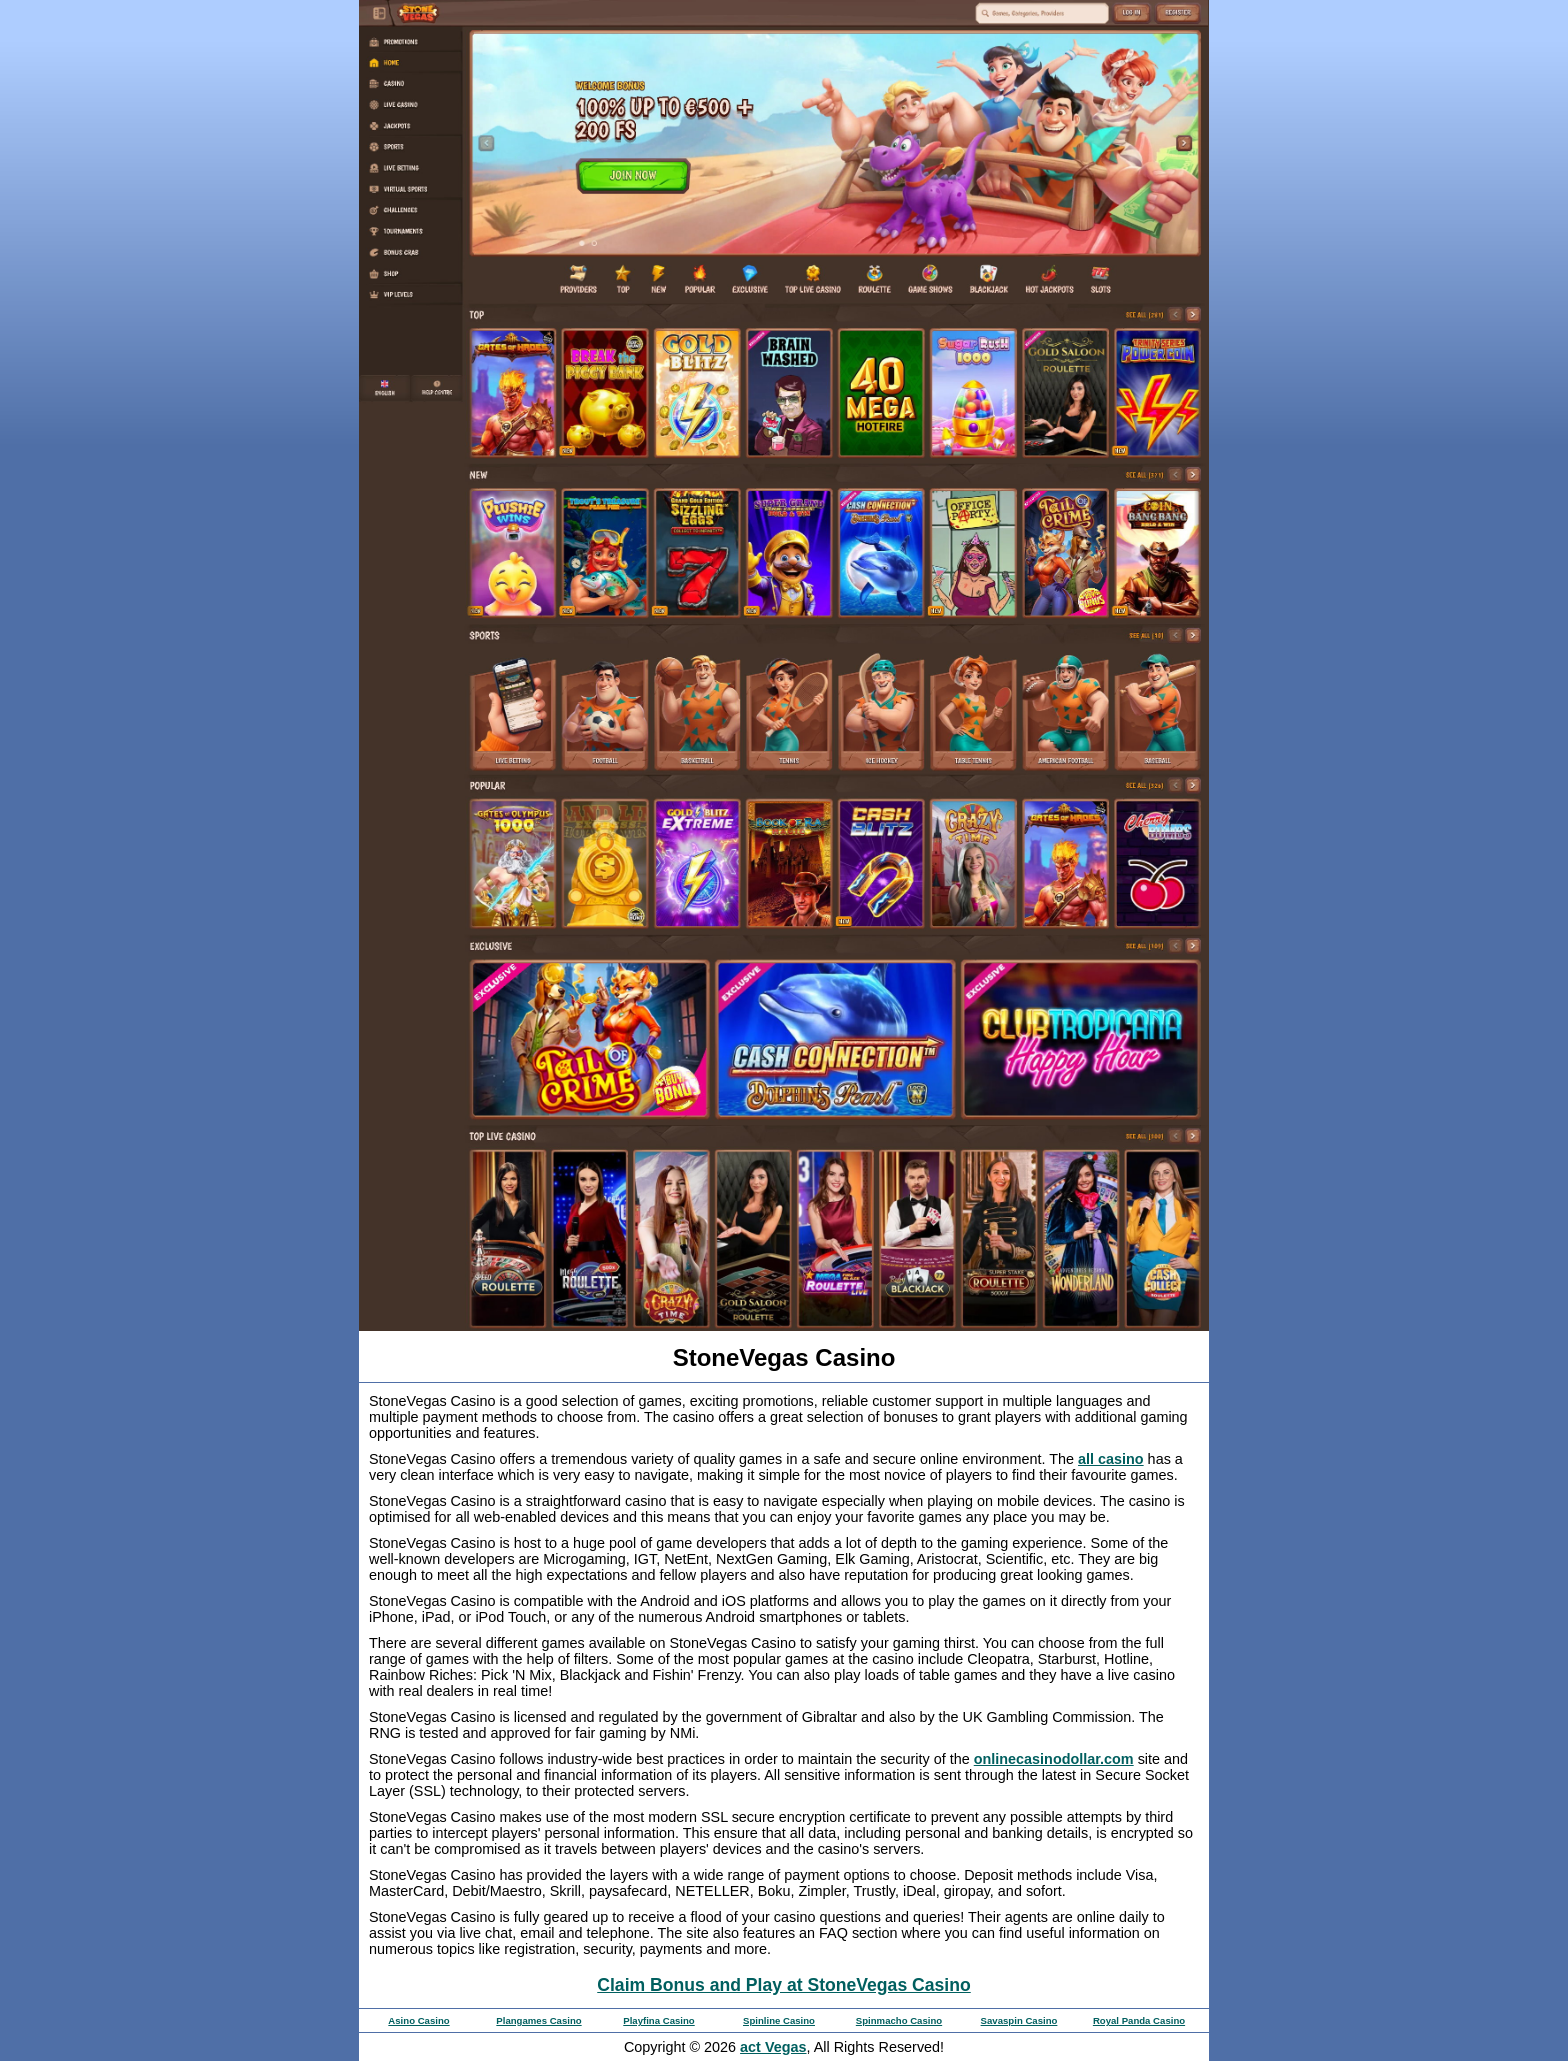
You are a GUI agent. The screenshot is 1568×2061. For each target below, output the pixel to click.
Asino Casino (418, 2020)
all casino (1111, 1459)
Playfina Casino (658, 2020)
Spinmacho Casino (899, 2020)
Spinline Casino (779, 2020)
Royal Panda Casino (1139, 2020)
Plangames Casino (538, 2020)
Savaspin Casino (1019, 2020)
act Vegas (773, 2047)
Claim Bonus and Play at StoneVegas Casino (783, 1985)
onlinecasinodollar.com (1054, 1759)
